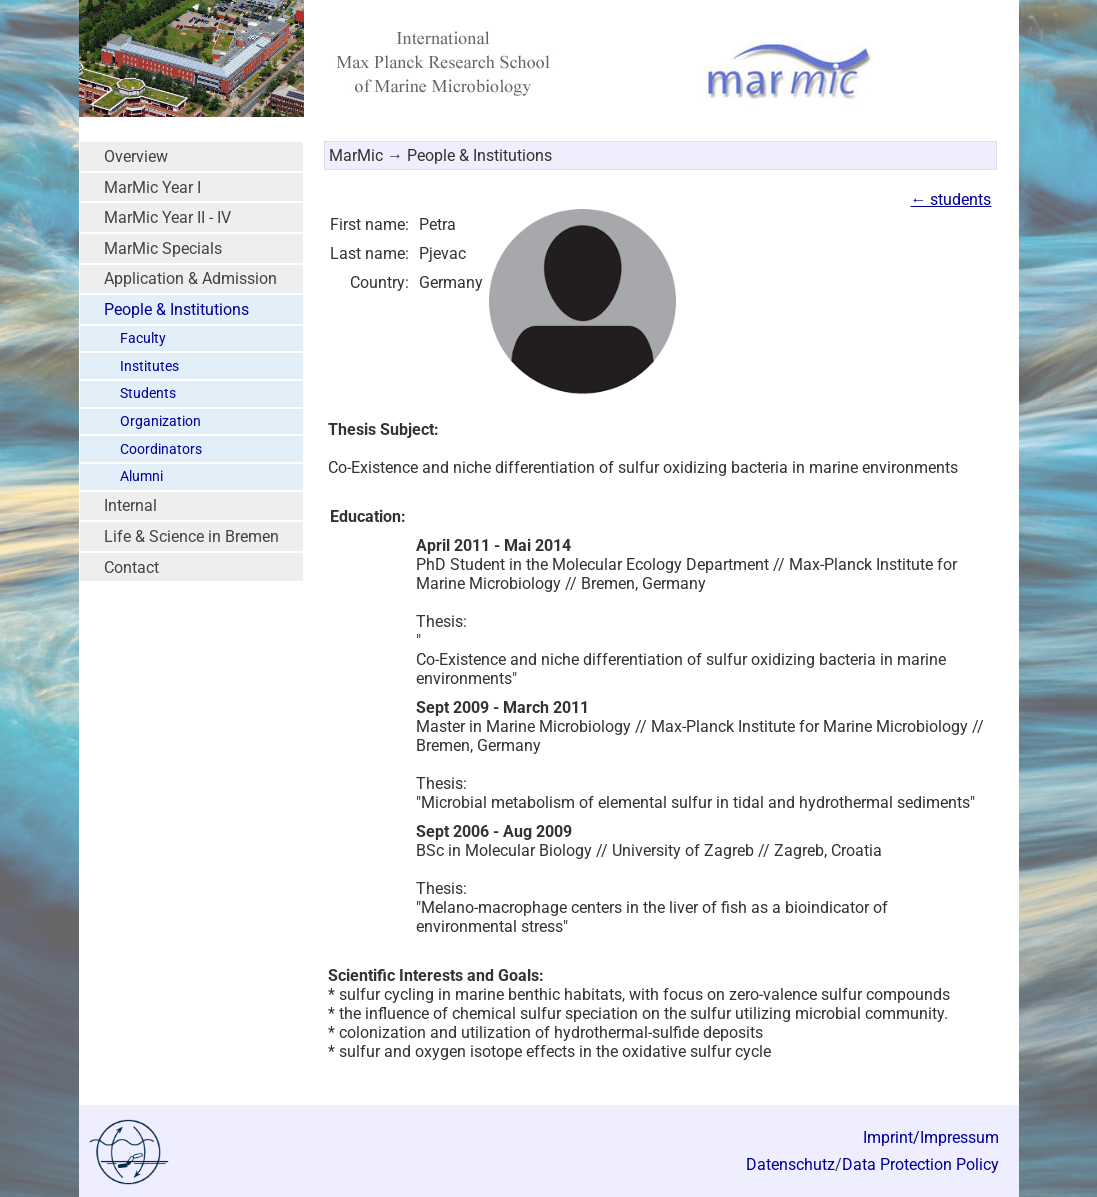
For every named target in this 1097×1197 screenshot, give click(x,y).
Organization (160, 421)
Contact (131, 567)
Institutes (149, 366)
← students (950, 199)
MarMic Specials (163, 248)
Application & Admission (190, 278)
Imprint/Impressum (931, 1137)
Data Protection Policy (920, 1164)
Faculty (143, 338)
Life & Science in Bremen (191, 536)
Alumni (141, 476)
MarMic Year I (152, 187)
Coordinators (161, 449)
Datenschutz (790, 1164)
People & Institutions (176, 309)
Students (148, 393)
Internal (130, 505)
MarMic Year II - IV (167, 217)
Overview (136, 156)
